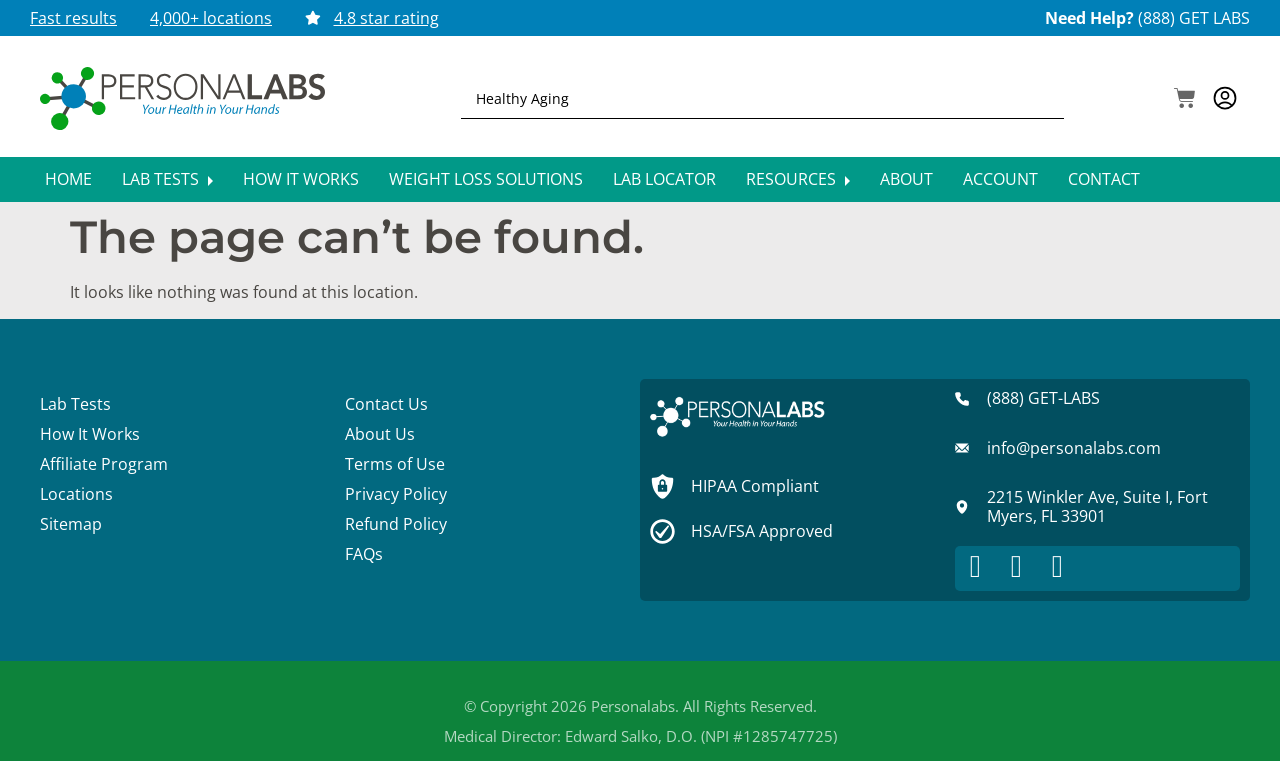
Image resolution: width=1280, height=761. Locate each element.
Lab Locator (664, 179)
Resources (798, 179)
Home (68, 179)
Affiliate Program (104, 464)
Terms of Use (395, 464)
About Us (380, 434)
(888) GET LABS (1194, 18)
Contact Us (386, 404)
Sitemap (71, 524)
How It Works (301, 179)
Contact (1104, 179)
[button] (1185, 100)
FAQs (364, 554)
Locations (76, 494)
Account (1000, 179)
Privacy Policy (396, 494)
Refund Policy (396, 524)
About (906, 179)
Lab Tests (167, 179)
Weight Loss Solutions (486, 179)
